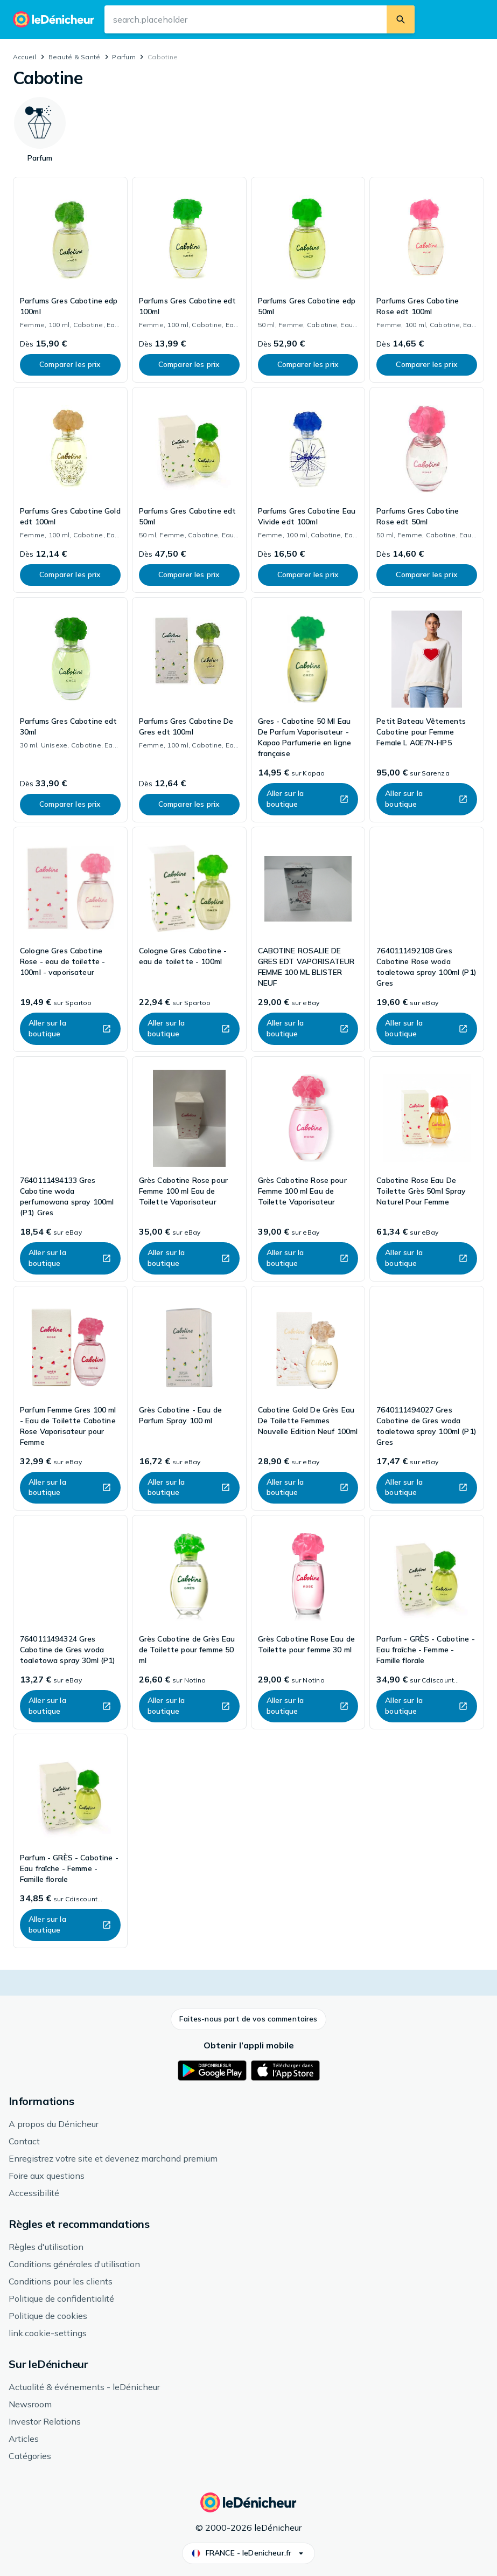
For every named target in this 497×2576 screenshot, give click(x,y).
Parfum (123, 57)
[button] (248, 2019)
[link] (70, 280)
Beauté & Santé (74, 57)
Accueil (25, 57)
